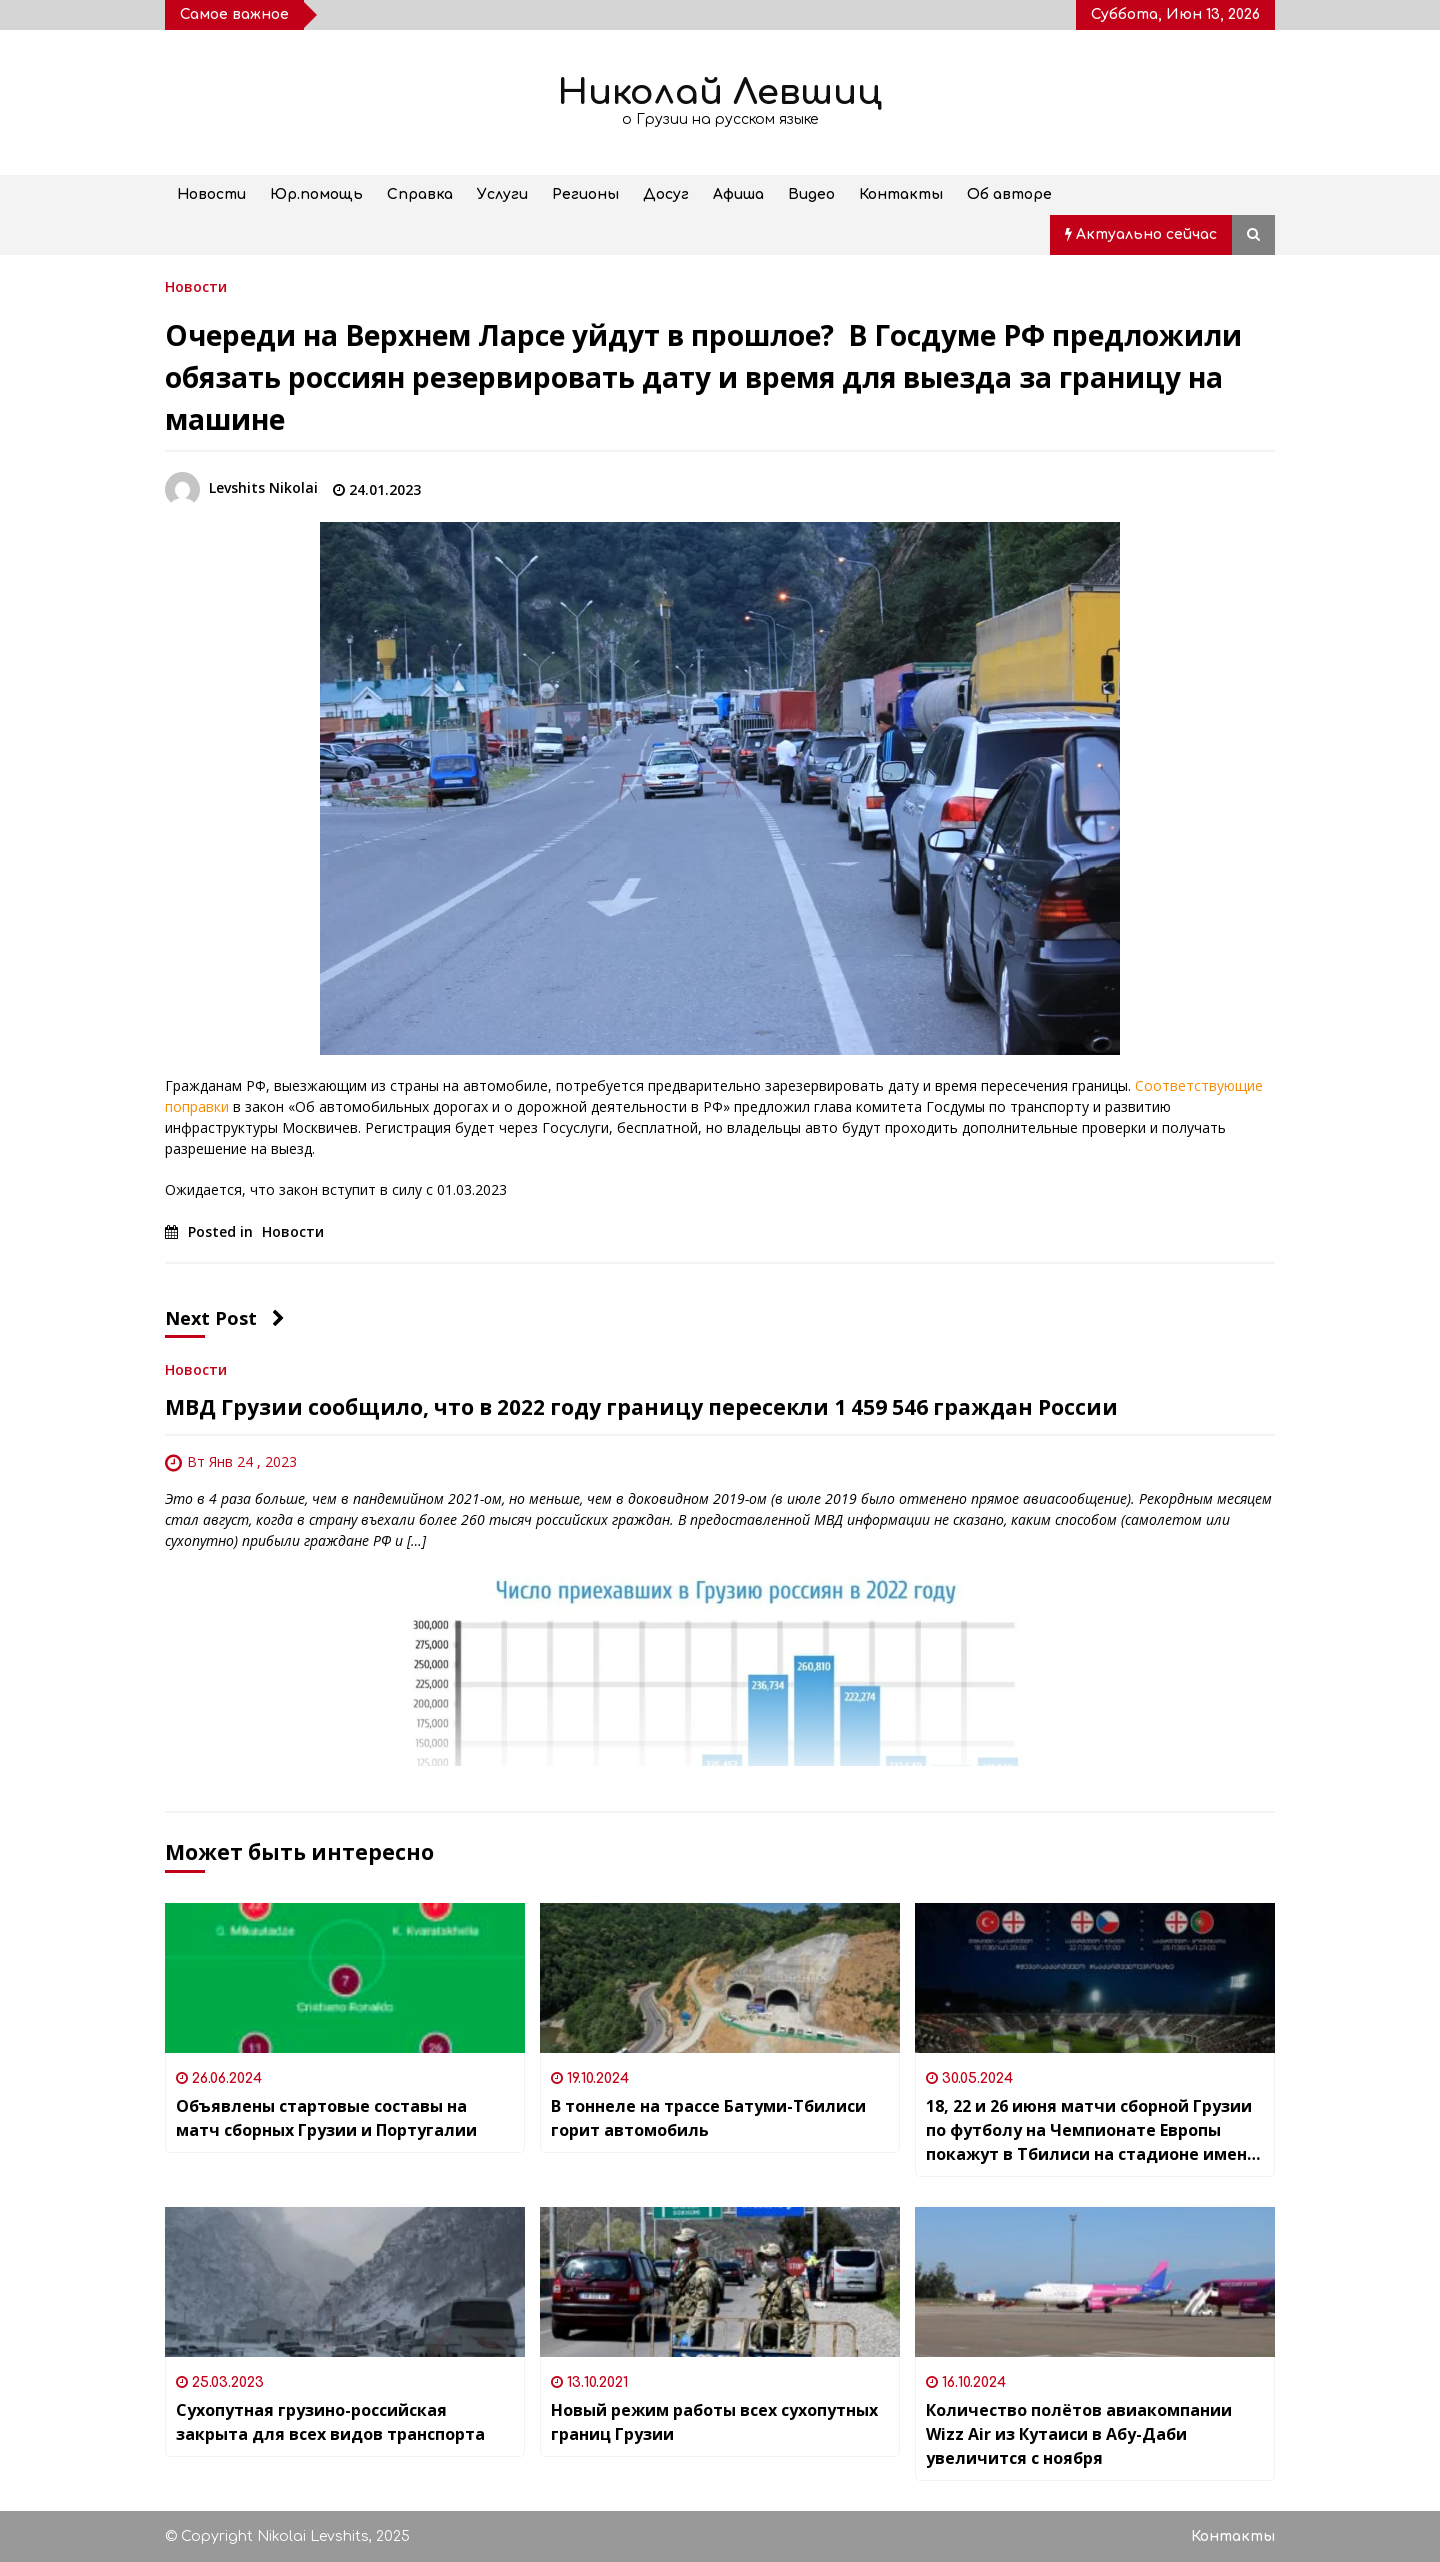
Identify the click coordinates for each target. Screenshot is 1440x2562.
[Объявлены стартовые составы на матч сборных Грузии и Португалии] (345, 1978)
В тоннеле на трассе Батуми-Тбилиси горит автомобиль (708, 2118)
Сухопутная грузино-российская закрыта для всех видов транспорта (330, 2422)
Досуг (666, 194)
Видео (811, 194)
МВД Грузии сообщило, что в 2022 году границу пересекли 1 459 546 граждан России (641, 1407)
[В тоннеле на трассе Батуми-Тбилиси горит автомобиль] (720, 1978)
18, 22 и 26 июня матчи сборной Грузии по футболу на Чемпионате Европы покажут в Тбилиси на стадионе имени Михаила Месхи (1092, 2130)
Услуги (502, 194)
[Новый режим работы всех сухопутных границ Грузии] (720, 2282)
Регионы (585, 194)
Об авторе (1009, 194)
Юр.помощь (316, 194)
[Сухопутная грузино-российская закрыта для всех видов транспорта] (345, 2282)
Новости (211, 194)
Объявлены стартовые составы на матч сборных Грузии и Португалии (326, 2118)
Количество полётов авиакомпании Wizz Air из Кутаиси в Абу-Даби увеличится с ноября (1079, 2434)
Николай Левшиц (720, 92)
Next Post (225, 1318)
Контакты (901, 194)
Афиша (738, 194)
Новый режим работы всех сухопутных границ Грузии (714, 2422)
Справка (420, 194)
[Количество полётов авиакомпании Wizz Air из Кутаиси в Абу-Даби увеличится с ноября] (1095, 2282)
